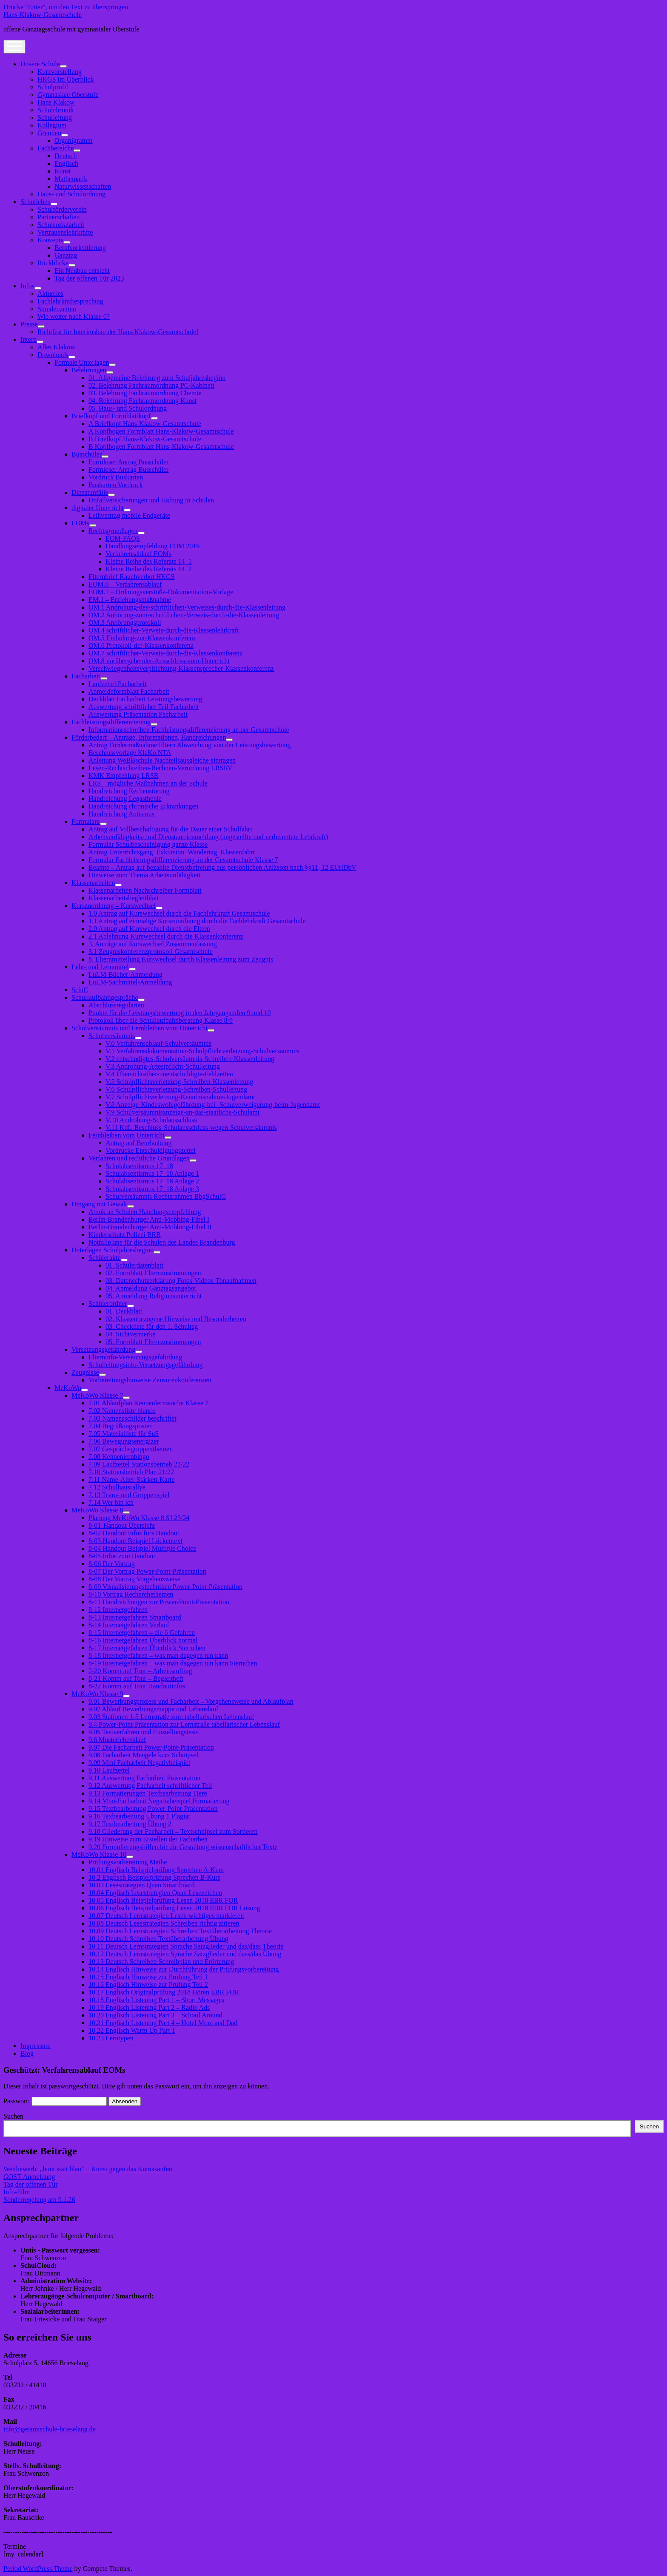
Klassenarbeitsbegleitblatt (123, 898)
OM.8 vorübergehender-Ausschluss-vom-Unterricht (159, 660)
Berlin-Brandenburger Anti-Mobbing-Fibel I (148, 1219)
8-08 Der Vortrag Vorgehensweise (134, 1579)
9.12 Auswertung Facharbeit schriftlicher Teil (150, 1785)
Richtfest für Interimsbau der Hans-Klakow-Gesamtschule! (118, 331)
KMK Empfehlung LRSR (123, 775)
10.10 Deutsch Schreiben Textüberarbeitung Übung (158, 1938)
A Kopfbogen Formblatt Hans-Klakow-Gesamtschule (161, 431)
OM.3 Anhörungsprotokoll (124, 622)
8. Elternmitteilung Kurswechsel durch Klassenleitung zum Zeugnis (180, 959)
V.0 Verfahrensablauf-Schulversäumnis (158, 1043)
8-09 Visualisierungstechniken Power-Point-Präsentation (165, 1586)
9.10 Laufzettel (109, 1770)
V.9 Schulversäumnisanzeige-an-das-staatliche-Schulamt (182, 1112)
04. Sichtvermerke (130, 1334)
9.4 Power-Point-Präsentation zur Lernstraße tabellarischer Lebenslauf (184, 1724)
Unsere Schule (40, 64)
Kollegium (51, 125)
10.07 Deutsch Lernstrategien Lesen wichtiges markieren (166, 1915)
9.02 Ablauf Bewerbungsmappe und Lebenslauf (153, 1709)
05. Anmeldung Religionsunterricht (153, 1295)
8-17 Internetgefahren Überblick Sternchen (146, 1647)
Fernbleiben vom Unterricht (126, 1135)
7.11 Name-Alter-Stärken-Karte (131, 1479)
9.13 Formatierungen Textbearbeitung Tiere (147, 1793)
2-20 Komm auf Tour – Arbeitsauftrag (140, 1670)
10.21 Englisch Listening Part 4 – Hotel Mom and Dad (162, 2022)
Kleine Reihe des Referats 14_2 (148, 569)
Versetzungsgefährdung (103, 1349)
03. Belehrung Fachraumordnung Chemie (145, 393)
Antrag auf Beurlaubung (138, 1142)
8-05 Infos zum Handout (121, 1556)
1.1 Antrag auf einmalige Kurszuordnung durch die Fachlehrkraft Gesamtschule (197, 921)
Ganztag (65, 255)
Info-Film (16, 2192)
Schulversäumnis (111, 1035)
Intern (28, 339)
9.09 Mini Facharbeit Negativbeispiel (139, 1762)
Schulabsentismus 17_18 (139, 1165)
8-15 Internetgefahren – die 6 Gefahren (141, 1632)
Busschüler (86, 454)
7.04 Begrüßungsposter (119, 1426)
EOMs (80, 523)
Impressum (35, 2045)
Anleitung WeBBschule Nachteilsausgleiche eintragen (162, 760)
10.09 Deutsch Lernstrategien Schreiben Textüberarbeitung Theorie (180, 1931)
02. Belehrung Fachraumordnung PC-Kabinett (151, 385)
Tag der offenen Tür (30, 2184)
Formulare (85, 821)
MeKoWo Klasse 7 (97, 1395)
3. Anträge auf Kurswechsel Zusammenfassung (152, 944)
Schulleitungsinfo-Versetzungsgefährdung (145, 1364)
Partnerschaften (58, 217)
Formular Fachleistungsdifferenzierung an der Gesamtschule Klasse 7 (183, 859)
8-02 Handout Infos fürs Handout (133, 1533)
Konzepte (50, 240)
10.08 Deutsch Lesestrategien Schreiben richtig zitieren (163, 1923)
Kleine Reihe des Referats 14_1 (148, 561)
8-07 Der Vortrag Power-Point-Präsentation (147, 1571)
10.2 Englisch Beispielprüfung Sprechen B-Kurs (154, 1877)
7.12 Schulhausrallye (116, 1487)
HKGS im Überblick (65, 79)
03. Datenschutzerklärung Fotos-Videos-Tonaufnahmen (181, 1280)
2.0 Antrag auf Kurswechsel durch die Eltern (149, 928)
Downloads (52, 354)
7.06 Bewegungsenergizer (123, 1441)
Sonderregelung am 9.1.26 (39, 2199)
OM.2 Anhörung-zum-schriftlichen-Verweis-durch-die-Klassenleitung (183, 614)
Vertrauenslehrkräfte (65, 232)
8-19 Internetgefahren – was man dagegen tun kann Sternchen (172, 1663)
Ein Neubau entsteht (82, 270)
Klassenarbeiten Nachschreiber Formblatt (145, 890)
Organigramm (73, 140)
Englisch (66, 163)
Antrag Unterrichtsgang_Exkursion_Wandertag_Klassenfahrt (171, 852)
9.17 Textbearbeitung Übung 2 (129, 1823)
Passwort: (55, 2101)
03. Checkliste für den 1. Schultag (151, 1326)
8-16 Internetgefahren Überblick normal (142, 1640)
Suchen (13, 2116)
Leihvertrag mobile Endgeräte (129, 515)
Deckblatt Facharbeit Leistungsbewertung (145, 699)
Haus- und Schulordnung (71, 194)
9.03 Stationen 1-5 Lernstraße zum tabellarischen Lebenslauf (171, 1716)
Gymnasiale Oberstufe (68, 94)
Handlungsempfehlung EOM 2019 (152, 546)
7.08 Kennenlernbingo (118, 1456)
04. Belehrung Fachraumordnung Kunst (142, 400)
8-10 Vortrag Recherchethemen (130, 1594)
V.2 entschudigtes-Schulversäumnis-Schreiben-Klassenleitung (189, 1058)
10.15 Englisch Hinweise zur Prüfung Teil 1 (148, 1976)
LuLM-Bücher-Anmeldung (125, 974)
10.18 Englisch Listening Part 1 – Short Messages (156, 1999)
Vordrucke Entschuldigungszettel (150, 1150)
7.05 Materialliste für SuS (123, 1433)
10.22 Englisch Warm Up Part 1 (131, 2030)
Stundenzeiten (56, 308)
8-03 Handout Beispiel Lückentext (135, 1540)
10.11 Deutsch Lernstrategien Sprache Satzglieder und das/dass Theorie (186, 1946)
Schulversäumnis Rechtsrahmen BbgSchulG (165, 1196)
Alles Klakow (56, 347)
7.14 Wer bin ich (111, 1502)
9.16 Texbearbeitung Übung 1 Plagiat (139, 1816)
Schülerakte (104, 1257)
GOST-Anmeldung (29, 2176)
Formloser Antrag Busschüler (128, 461)
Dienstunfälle (89, 492)
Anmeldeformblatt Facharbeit (128, 691)
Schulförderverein (62, 209)
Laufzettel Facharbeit (117, 683)
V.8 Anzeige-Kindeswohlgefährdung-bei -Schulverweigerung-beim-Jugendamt (212, 1104)
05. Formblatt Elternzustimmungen (153, 1341)
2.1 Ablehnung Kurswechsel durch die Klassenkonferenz (165, 936)
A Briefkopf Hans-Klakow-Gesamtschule (144, 423)
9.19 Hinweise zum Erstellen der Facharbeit (148, 1839)
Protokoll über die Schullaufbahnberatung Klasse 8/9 (160, 1020)
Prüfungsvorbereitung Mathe (127, 1862)
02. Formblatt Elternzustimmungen (153, 1273)
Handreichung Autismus (121, 813)
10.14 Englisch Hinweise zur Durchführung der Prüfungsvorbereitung (183, 1969)
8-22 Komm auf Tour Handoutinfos (136, 1686)
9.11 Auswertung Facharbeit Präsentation (144, 1778)
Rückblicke (52, 263)
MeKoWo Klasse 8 (97, 1510)
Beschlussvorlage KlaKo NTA (129, 752)
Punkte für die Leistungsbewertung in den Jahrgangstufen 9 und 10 (179, 1012)
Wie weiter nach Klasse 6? (73, 316)
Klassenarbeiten (93, 882)
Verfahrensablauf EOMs (138, 553)
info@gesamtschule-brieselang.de (49, 2429)
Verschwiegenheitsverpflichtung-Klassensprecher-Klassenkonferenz (181, 668)
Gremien (49, 132)
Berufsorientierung (80, 247)
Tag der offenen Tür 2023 (89, 278)
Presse (29, 324)
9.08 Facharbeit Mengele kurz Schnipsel (143, 1755)
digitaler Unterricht (97, 507)
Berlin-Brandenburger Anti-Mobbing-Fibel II (149, 1227)
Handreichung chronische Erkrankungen (143, 806)
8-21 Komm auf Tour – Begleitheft (135, 1678)
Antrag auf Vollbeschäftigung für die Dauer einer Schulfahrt (170, 829)
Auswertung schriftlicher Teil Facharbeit (143, 706)
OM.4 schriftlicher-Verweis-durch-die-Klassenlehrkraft (163, 630)
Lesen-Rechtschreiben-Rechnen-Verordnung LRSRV (160, 768)
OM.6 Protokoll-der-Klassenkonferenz (141, 645)
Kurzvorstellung (59, 71)
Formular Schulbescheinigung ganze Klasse (148, 844)
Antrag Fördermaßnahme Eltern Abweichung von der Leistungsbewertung (189, 745)
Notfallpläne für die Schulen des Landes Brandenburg (161, 1242)
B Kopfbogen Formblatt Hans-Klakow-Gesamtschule (161, 446)
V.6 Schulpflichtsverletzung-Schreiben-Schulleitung (176, 1089)
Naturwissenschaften (82, 186)
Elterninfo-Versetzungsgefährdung (135, 1357)
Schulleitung (54, 117)
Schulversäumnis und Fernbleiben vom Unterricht (139, 1028)
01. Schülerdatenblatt (134, 1265)
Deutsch (65, 155)
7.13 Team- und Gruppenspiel (129, 1494)
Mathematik (70, 178)
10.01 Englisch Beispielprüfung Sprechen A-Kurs (156, 1869)
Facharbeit (85, 676)
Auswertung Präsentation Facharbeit (138, 714)
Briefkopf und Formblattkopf (111, 416)
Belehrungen (88, 370)
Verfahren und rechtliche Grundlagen (139, 1158)
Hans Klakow (56, 102)
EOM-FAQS (122, 538)
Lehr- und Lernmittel (100, 966)
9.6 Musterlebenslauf (117, 1739)
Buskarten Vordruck (115, 484)
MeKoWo (67, 1387)
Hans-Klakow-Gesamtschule (42, 14)
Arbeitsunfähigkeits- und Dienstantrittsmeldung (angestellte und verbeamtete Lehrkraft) (208, 836)
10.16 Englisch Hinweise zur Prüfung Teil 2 (148, 1984)
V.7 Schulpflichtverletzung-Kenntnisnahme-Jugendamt (180, 1097)
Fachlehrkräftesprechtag (70, 301)
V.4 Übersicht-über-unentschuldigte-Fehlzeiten (169, 1074)
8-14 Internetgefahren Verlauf (128, 1624)
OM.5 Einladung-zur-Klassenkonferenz (142, 637)
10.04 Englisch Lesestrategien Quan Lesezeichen (155, 1892)
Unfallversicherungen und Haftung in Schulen (151, 500)
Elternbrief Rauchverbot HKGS (131, 576)
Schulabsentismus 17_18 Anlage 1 (152, 1173)
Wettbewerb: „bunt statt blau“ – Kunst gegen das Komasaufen (87, 2169)
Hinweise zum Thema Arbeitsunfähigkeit (144, 875)
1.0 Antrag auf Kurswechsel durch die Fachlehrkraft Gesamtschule (179, 913)
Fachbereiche (55, 148)
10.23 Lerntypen (111, 2038)
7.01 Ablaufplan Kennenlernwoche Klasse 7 (148, 1403)
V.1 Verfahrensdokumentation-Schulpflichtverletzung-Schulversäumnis (202, 1051)
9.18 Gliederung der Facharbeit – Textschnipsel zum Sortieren (173, 1831)
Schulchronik (55, 109)
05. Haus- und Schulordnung (127, 408)
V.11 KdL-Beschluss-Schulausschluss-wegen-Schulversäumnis (191, 1127)
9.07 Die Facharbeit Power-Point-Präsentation (151, 1747)
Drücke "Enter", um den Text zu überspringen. (66, 7)
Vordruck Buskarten (115, 477)
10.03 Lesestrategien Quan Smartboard (141, 1885)
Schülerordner (107, 1303)
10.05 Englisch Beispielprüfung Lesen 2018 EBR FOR (163, 1900)
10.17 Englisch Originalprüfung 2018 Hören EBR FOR (163, 1992)
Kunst (62, 171)
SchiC (79, 989)
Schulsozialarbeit (60, 224)
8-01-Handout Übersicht (121, 1525)
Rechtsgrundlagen (113, 530)
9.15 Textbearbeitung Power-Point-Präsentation (153, 1808)
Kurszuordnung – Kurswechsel (113, 905)
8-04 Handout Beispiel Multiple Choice (142, 1548)
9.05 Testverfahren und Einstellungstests (143, 1732)
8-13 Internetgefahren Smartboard (134, 1617)
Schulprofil (52, 87)
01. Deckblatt (123, 1311)
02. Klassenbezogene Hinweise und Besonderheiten (175, 1318)
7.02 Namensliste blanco (122, 1410)
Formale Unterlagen (81, 362)
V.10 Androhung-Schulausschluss (151, 1119)
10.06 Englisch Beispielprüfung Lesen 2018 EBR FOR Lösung (174, 1908)
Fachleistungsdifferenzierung (111, 722)
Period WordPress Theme (38, 2568)
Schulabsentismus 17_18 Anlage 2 (152, 1181)
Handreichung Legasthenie (125, 798)
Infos (27, 285)
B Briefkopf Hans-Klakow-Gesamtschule (144, 439)
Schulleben (35, 201)
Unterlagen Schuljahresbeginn (112, 1250)
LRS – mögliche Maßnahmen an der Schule (148, 783)
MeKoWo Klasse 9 (97, 1693)
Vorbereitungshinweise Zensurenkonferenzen (149, 1380)
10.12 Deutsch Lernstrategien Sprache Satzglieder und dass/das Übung (184, 1954)
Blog (27, 2053)
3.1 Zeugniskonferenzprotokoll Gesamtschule (150, 951)
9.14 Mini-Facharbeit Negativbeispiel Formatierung (158, 1800)
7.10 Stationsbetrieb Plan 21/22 (131, 1471)
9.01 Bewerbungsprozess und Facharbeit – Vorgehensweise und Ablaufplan (191, 1701)
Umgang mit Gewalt (99, 1204)
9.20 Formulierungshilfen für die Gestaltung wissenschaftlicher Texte (182, 1846)
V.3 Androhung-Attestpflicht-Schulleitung (162, 1066)
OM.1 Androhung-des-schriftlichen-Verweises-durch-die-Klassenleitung (186, 607)
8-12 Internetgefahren (118, 1609)
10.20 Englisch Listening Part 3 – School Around (155, 2015)
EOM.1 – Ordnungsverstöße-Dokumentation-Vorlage (161, 592)
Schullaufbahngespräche (104, 997)
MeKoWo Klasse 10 (98, 1854)
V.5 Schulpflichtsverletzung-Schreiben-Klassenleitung (179, 1081)
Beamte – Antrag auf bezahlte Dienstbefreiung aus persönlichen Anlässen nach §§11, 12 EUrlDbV (222, 867)
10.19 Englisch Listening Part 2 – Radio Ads (149, 2007)
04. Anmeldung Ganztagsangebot (150, 1288)
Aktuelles (50, 293)
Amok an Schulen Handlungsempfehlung (144, 1211)
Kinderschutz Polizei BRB (124, 1234)
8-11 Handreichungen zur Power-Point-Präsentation (158, 1602)
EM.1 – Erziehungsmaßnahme (129, 599)
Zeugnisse (85, 1372)
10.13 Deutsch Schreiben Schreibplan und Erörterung (161, 1961)
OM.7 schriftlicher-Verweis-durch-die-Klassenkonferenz (165, 653)
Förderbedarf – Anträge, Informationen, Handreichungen (148, 737)
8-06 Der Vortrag (111, 1563)
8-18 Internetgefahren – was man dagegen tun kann (158, 1655)
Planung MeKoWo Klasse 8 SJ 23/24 (138, 1517)
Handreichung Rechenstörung (129, 790)
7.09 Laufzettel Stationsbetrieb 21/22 (138, 1464)
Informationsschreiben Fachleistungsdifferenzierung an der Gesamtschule (188, 729)
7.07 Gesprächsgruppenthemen (130, 1449)
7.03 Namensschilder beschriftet (132, 1418)
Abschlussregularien (116, 1005)
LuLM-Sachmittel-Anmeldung (130, 982)
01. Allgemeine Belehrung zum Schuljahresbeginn (156, 377)
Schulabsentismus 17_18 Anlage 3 (152, 1188)
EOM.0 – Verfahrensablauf (125, 584)
